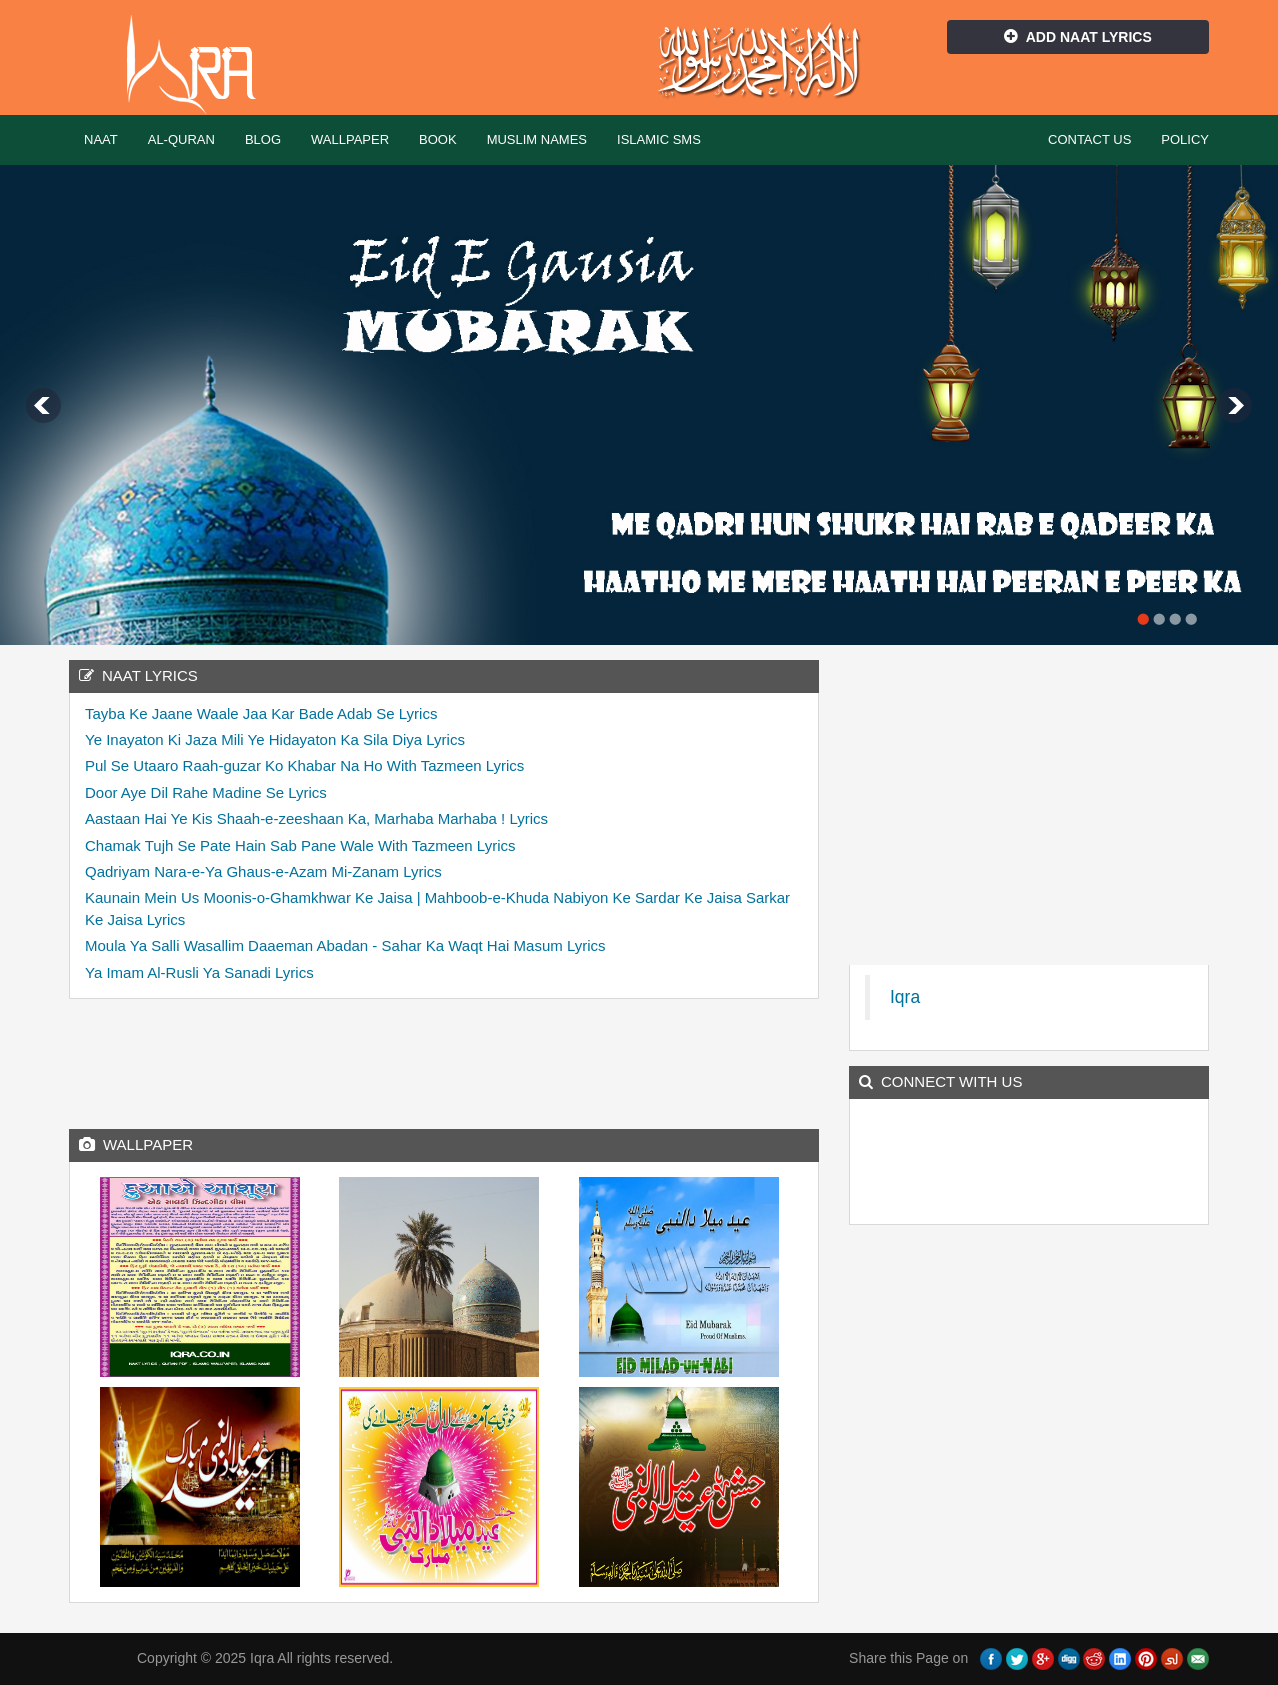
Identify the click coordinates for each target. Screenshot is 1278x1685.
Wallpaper (350, 139)
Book (438, 139)
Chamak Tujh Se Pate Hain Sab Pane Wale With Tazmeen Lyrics (300, 845)
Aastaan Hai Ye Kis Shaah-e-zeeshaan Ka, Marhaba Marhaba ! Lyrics (316, 818)
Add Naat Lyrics (1078, 37)
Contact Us (1089, 139)
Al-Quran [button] (181, 139)
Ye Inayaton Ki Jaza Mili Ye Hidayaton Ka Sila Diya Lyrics (275, 739)
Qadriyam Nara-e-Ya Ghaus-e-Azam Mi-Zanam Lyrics (263, 871)
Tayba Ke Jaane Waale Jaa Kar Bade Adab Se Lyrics (261, 713)
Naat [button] (101, 139)
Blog (263, 139)
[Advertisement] (444, 1059)
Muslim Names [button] (537, 139)
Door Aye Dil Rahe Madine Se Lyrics (206, 792)
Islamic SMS (659, 139)
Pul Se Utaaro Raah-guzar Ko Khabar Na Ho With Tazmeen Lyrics (304, 765)
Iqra (200, 65)
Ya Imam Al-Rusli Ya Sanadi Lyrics (199, 972)
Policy (1185, 139)
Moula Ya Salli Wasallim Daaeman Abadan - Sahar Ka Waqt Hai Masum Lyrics (345, 945)
